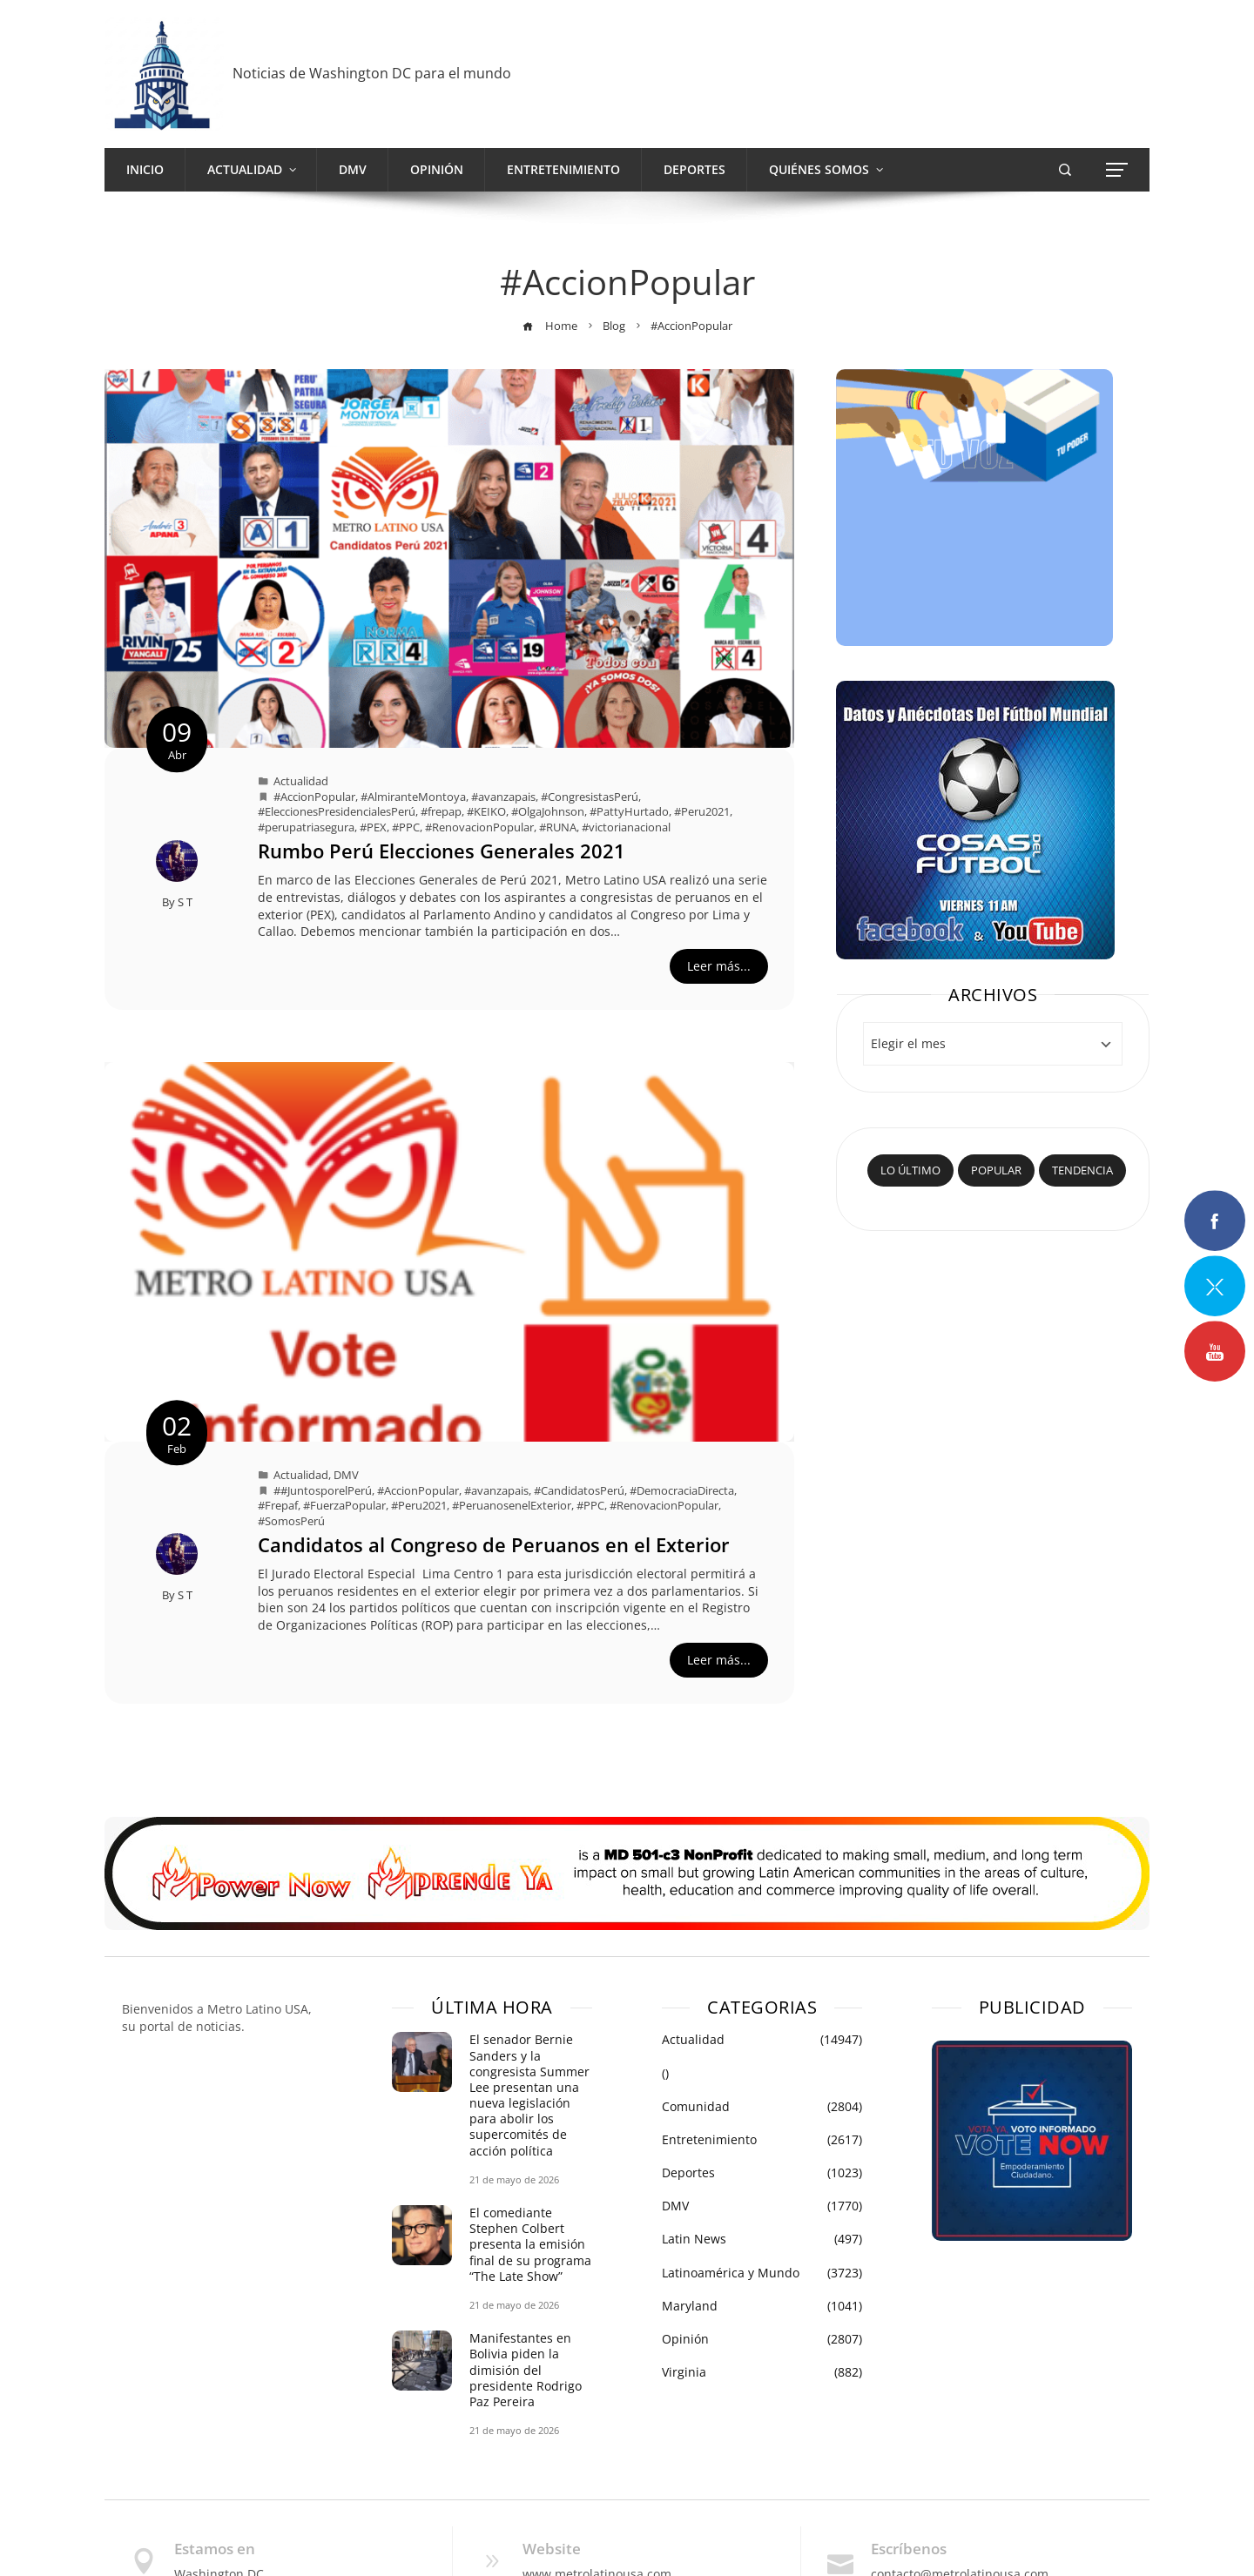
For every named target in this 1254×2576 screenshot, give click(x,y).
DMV (346, 1475)
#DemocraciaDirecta (682, 1490)
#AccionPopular (314, 797)
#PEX (373, 827)
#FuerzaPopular (344, 1505)
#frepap (441, 811)
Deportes (762, 2173)
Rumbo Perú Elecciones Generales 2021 (441, 850)
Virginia (762, 2372)
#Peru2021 (702, 811)
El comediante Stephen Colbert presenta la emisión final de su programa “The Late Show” (530, 2244)
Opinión (762, 2339)
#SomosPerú (291, 1521)
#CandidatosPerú (579, 1490)
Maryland (762, 2306)
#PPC (406, 827)
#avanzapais (503, 797)
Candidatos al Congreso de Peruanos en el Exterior (494, 1544)
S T (185, 902)
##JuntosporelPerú (322, 1490)
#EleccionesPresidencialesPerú (336, 811)
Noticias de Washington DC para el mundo (372, 73)
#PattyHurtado (629, 811)
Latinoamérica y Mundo (762, 2273)
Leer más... (719, 966)
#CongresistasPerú (589, 797)
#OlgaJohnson (547, 811)
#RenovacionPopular (479, 827)
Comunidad (762, 2107)
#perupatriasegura (306, 827)
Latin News (762, 2239)
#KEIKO (486, 811)
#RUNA (557, 827)
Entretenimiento (762, 2140)
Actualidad (300, 781)
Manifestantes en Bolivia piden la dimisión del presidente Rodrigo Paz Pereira (525, 2370)
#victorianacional (626, 827)
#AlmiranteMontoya (413, 797)
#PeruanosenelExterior (511, 1505)
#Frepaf (278, 1505)
